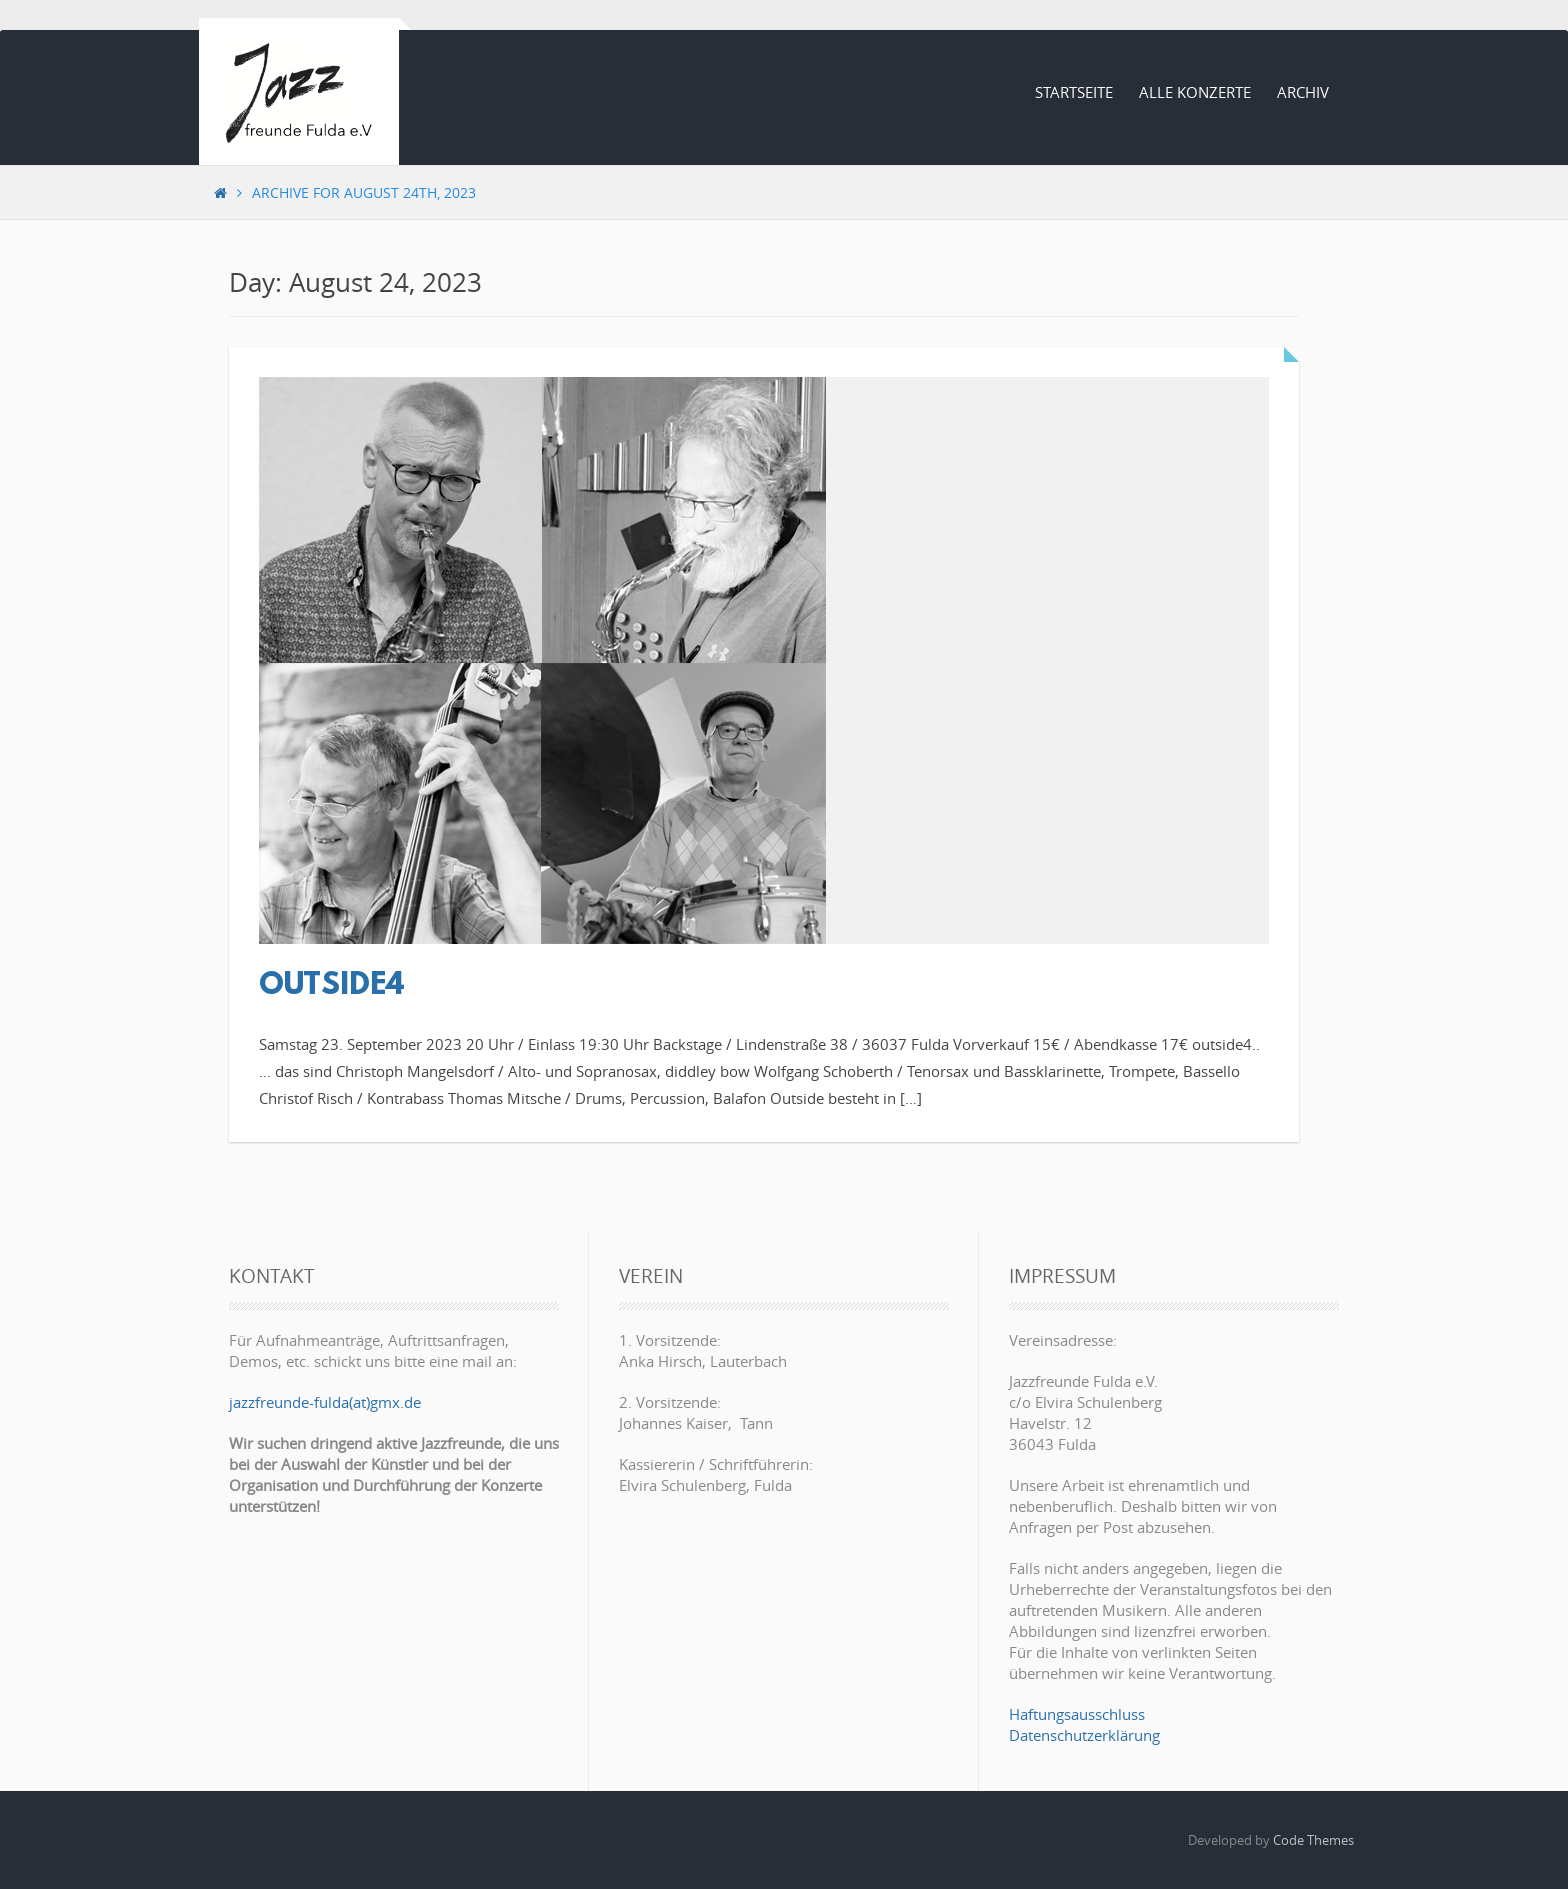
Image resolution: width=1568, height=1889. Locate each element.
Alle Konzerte (1195, 92)
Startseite (1074, 92)
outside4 (332, 986)
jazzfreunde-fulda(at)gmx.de (325, 1402)
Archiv (1303, 92)
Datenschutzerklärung (1084, 1735)
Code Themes (1313, 1840)
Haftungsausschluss (1077, 1714)
